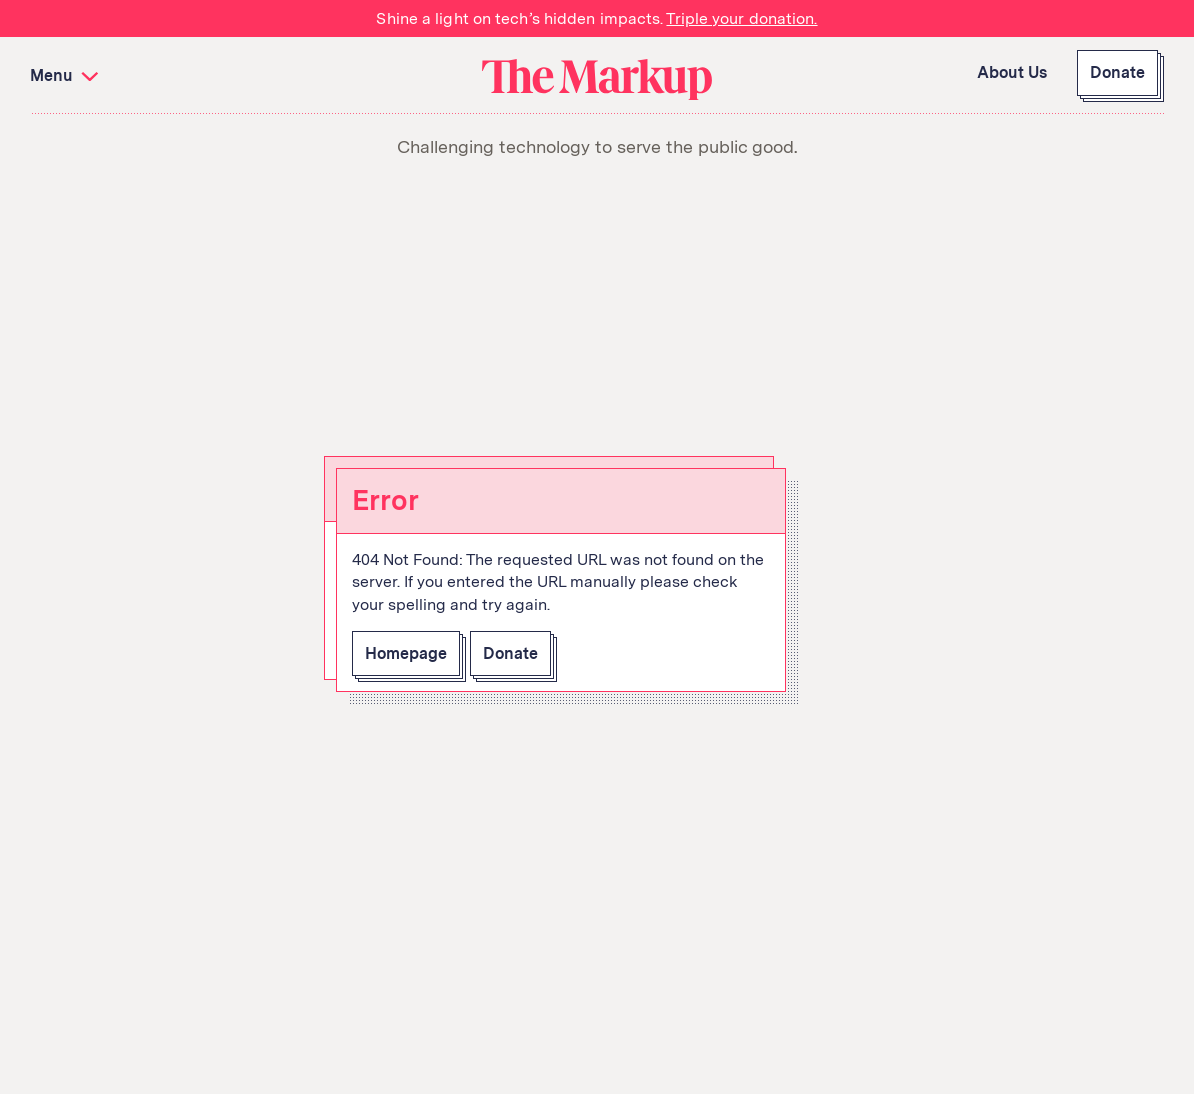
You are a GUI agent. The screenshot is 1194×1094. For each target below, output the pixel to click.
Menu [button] (66, 75)
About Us (1012, 72)
